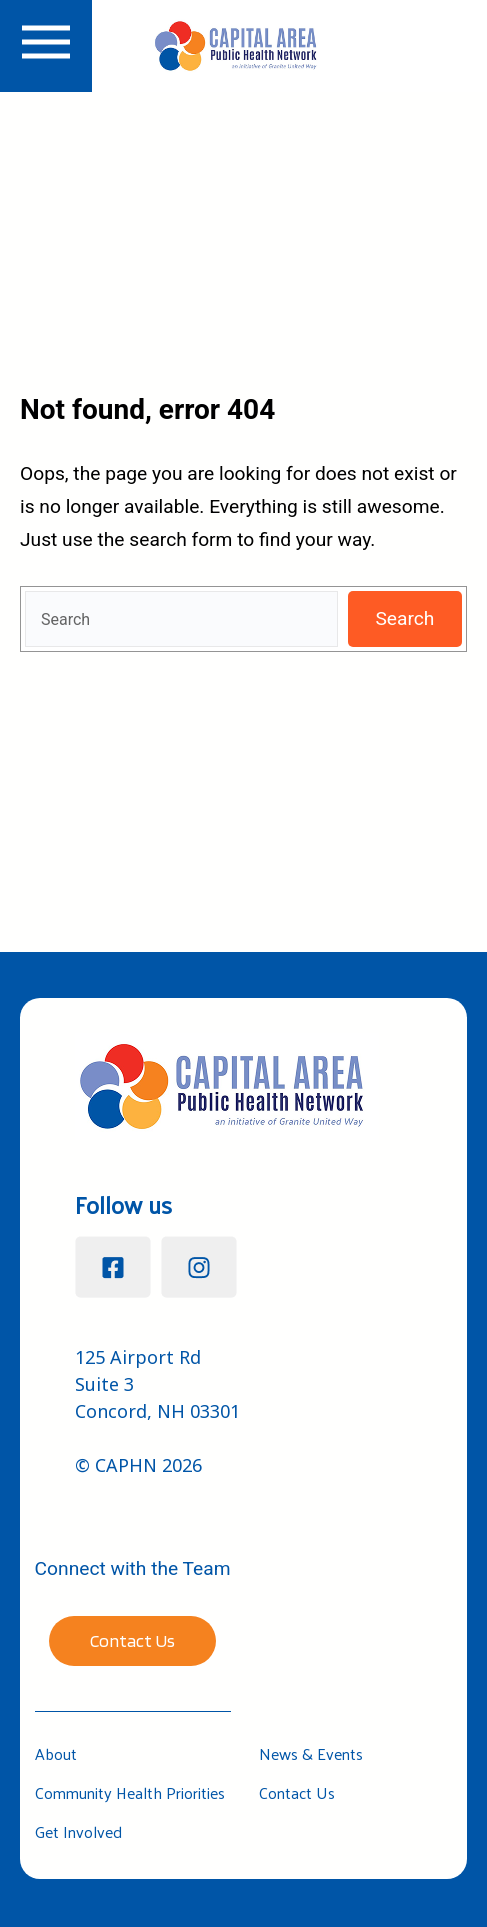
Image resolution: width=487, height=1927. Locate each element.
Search (404, 618)
